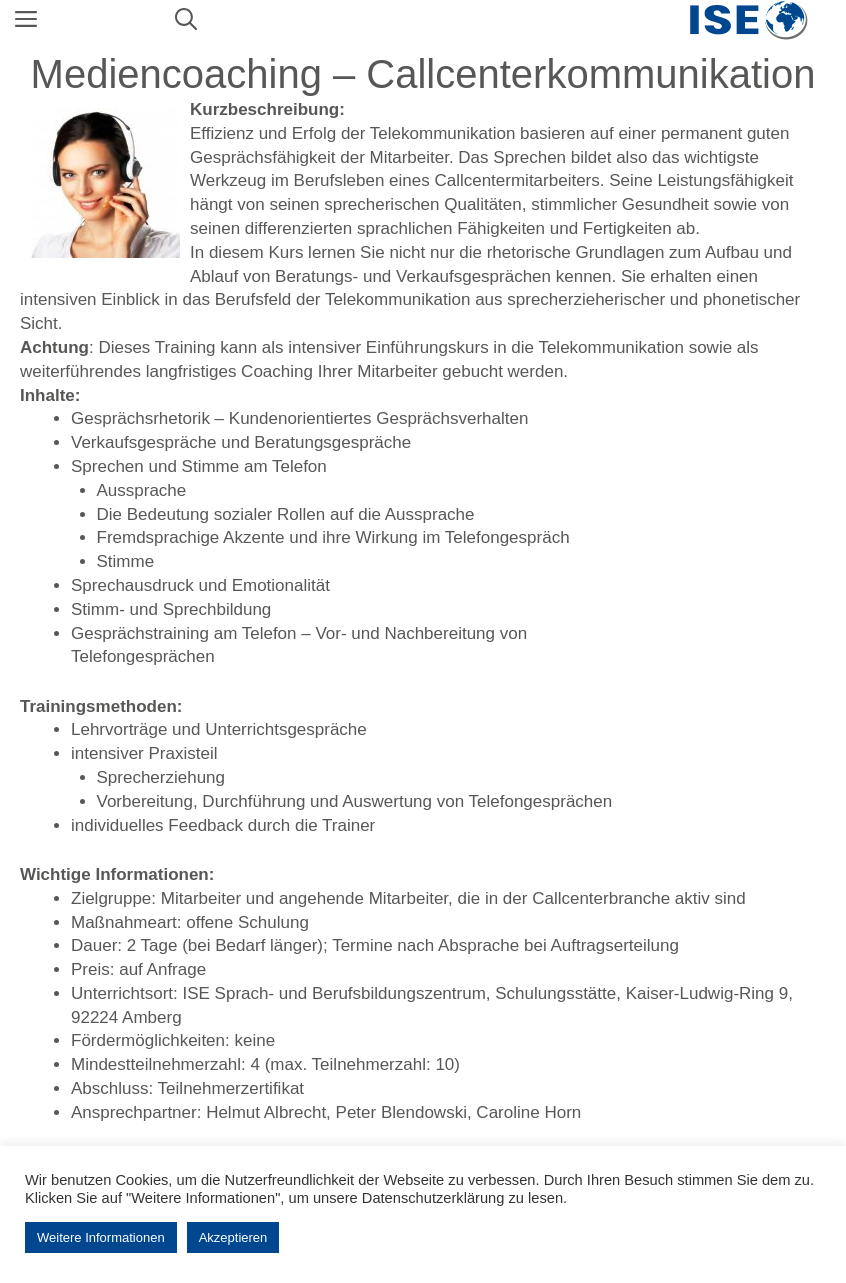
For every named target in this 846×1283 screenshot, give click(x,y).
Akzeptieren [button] (233, 1237)
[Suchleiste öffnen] (186, 20)
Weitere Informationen (101, 1237)
